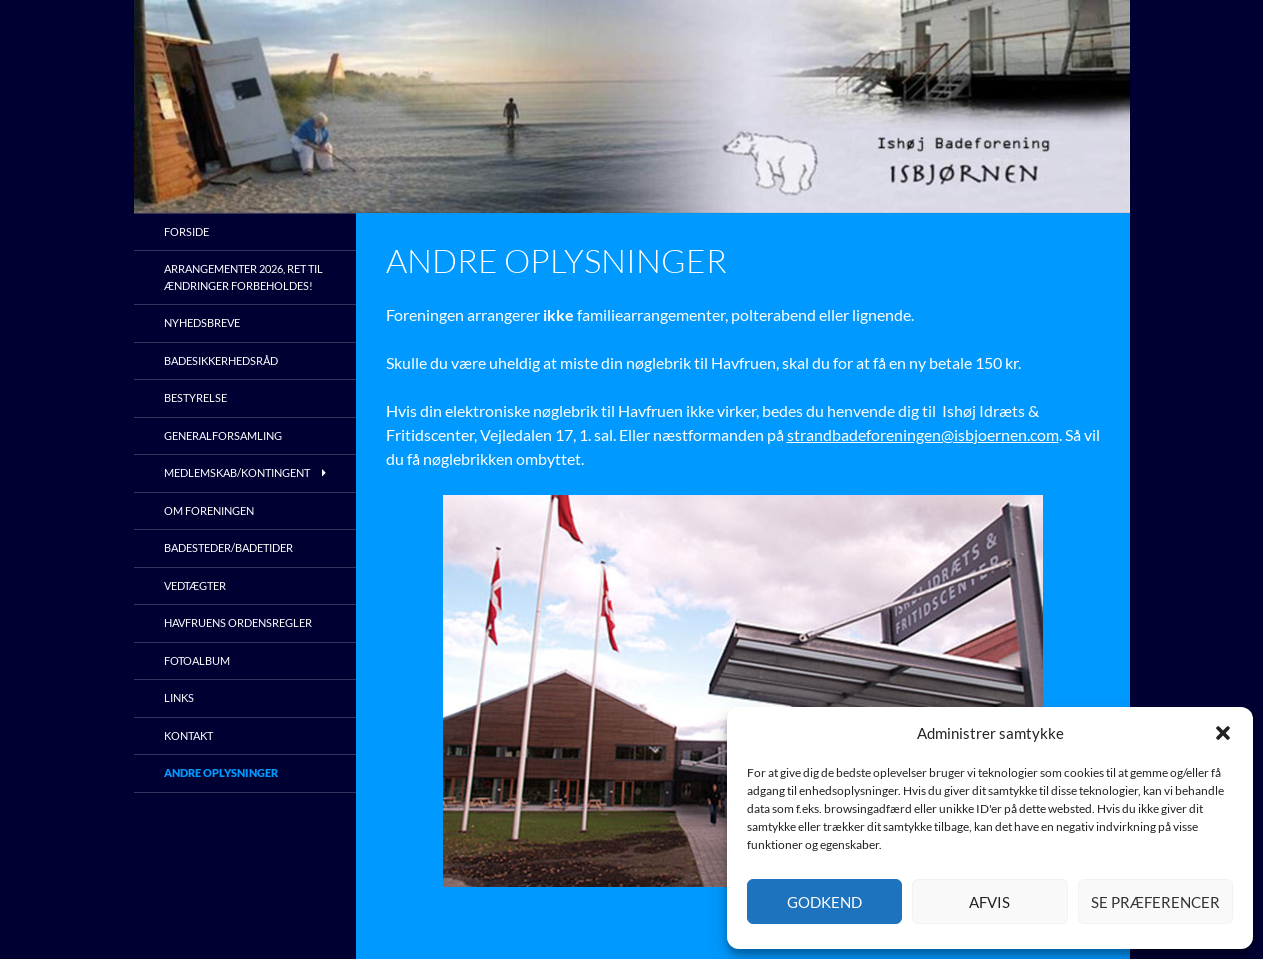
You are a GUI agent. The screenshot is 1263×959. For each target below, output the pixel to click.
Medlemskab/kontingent (237, 472)
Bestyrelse (195, 397)
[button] (1223, 733)
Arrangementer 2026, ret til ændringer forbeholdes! (243, 277)
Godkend (824, 902)
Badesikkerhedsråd (221, 360)
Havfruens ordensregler (238, 622)
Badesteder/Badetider (228, 547)
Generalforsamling (223, 435)
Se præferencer (1155, 902)
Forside (186, 231)
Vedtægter (195, 585)
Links (179, 697)
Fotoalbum (197, 660)
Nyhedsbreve (202, 322)
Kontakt (188, 735)
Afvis (989, 902)
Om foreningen (209, 510)
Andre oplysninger (221, 772)
